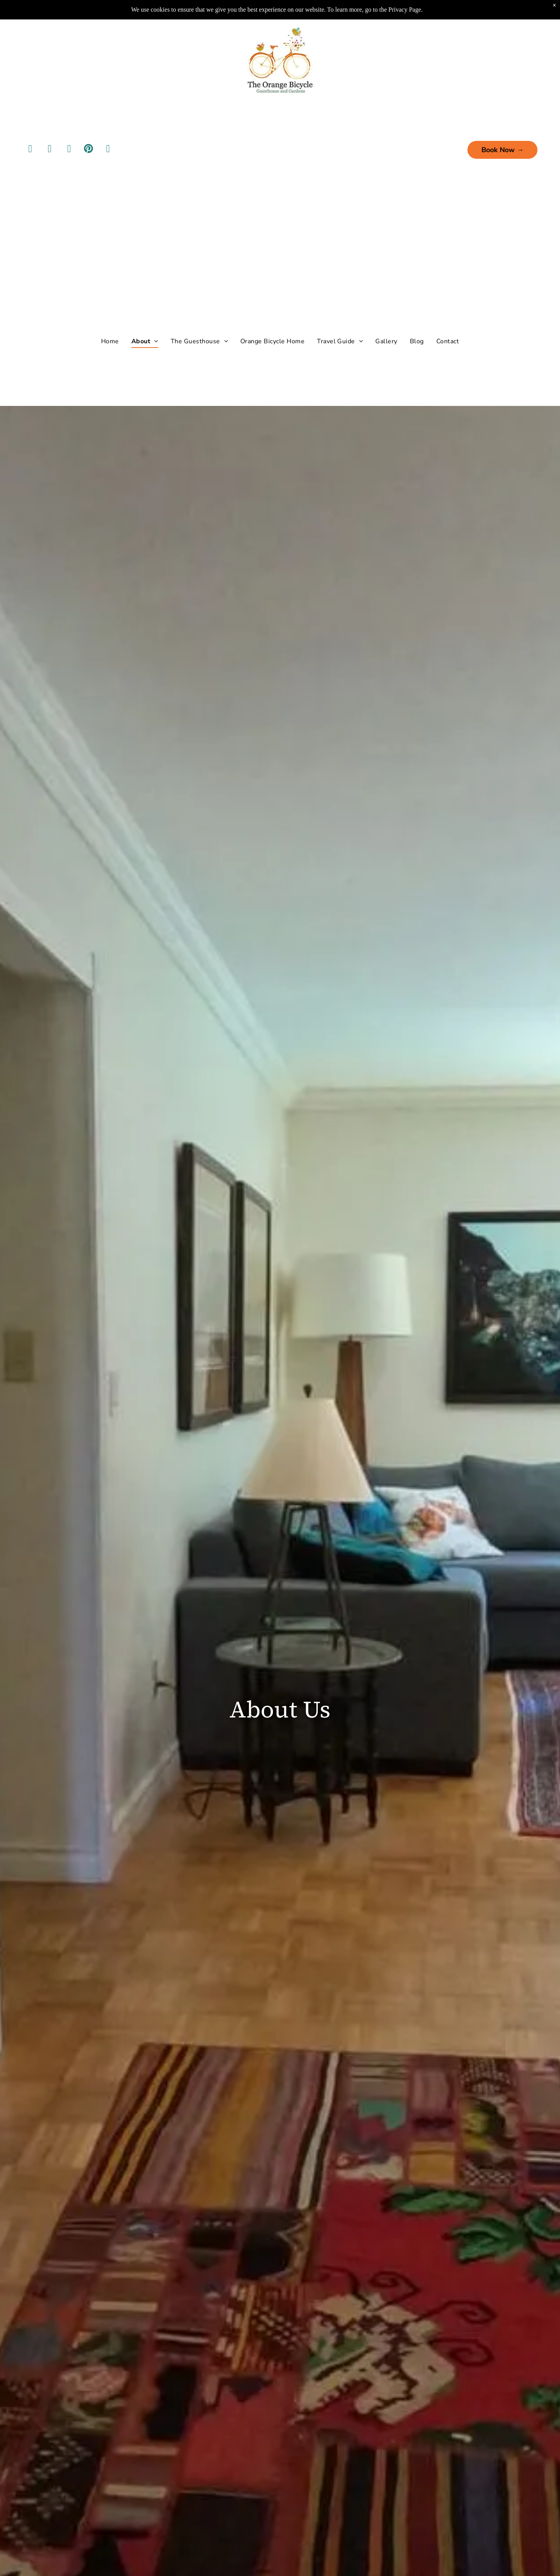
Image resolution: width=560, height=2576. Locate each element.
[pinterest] (88, 131)
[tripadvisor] (108, 131)
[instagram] (50, 131)
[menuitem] (110, 323)
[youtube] (69, 131)
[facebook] (30, 131)
